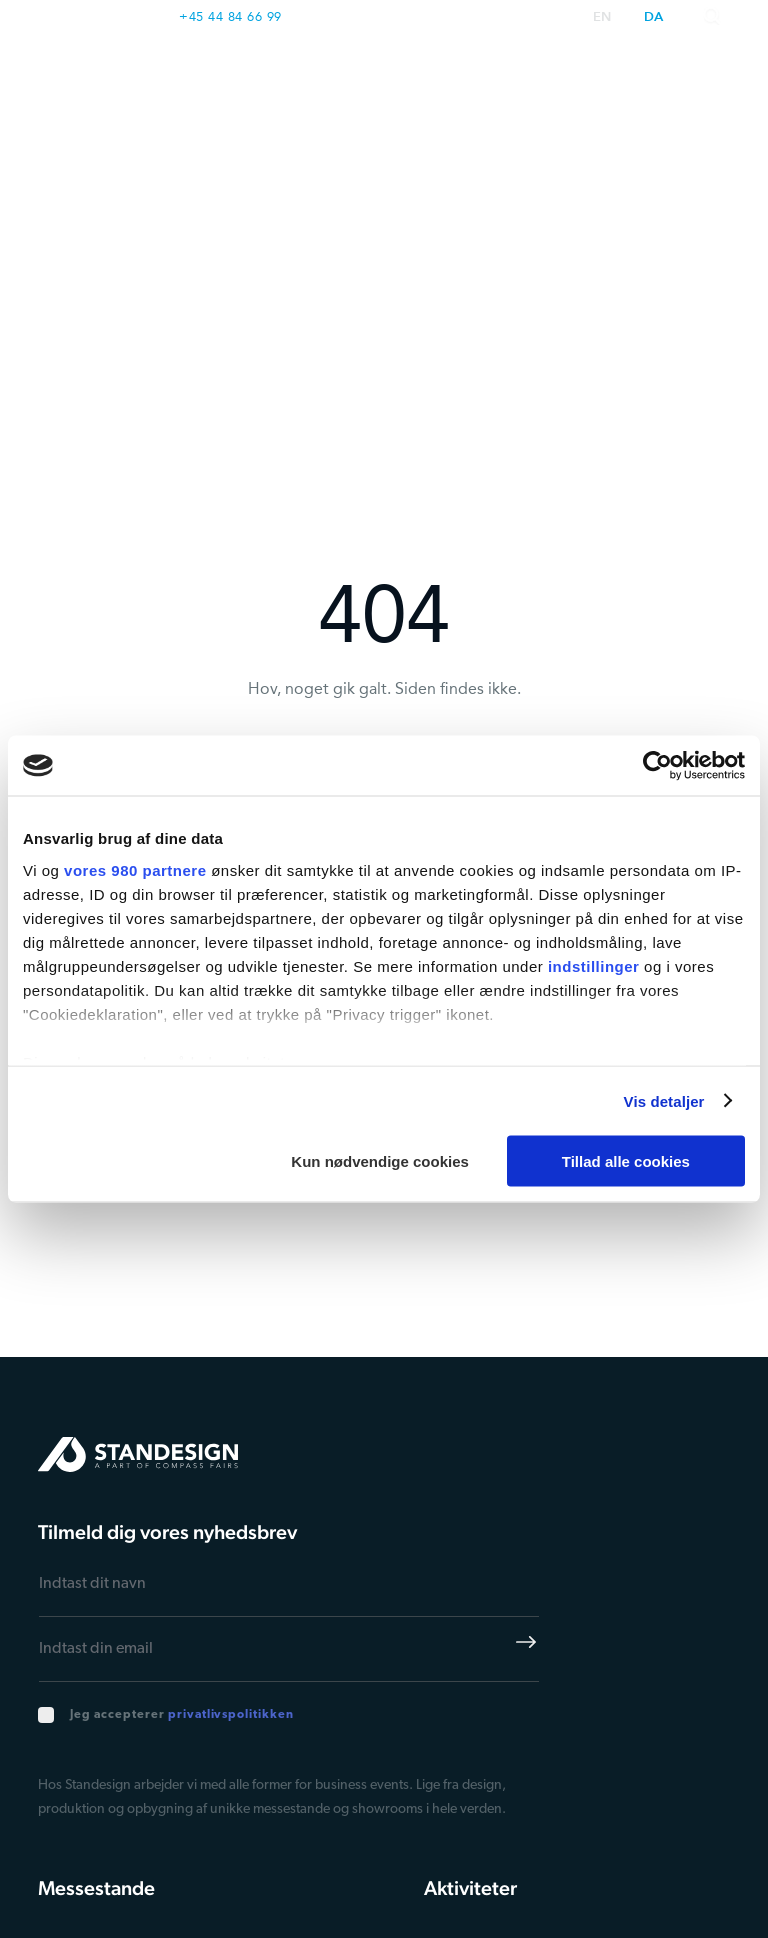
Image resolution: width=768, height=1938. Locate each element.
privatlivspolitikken (231, 1715)
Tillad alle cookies (626, 1161)
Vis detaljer (664, 1100)
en (602, 17)
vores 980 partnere (135, 869)
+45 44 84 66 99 (230, 16)
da (654, 17)
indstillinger (594, 965)
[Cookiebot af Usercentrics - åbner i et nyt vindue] (657, 766)
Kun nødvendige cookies (380, 1161)
